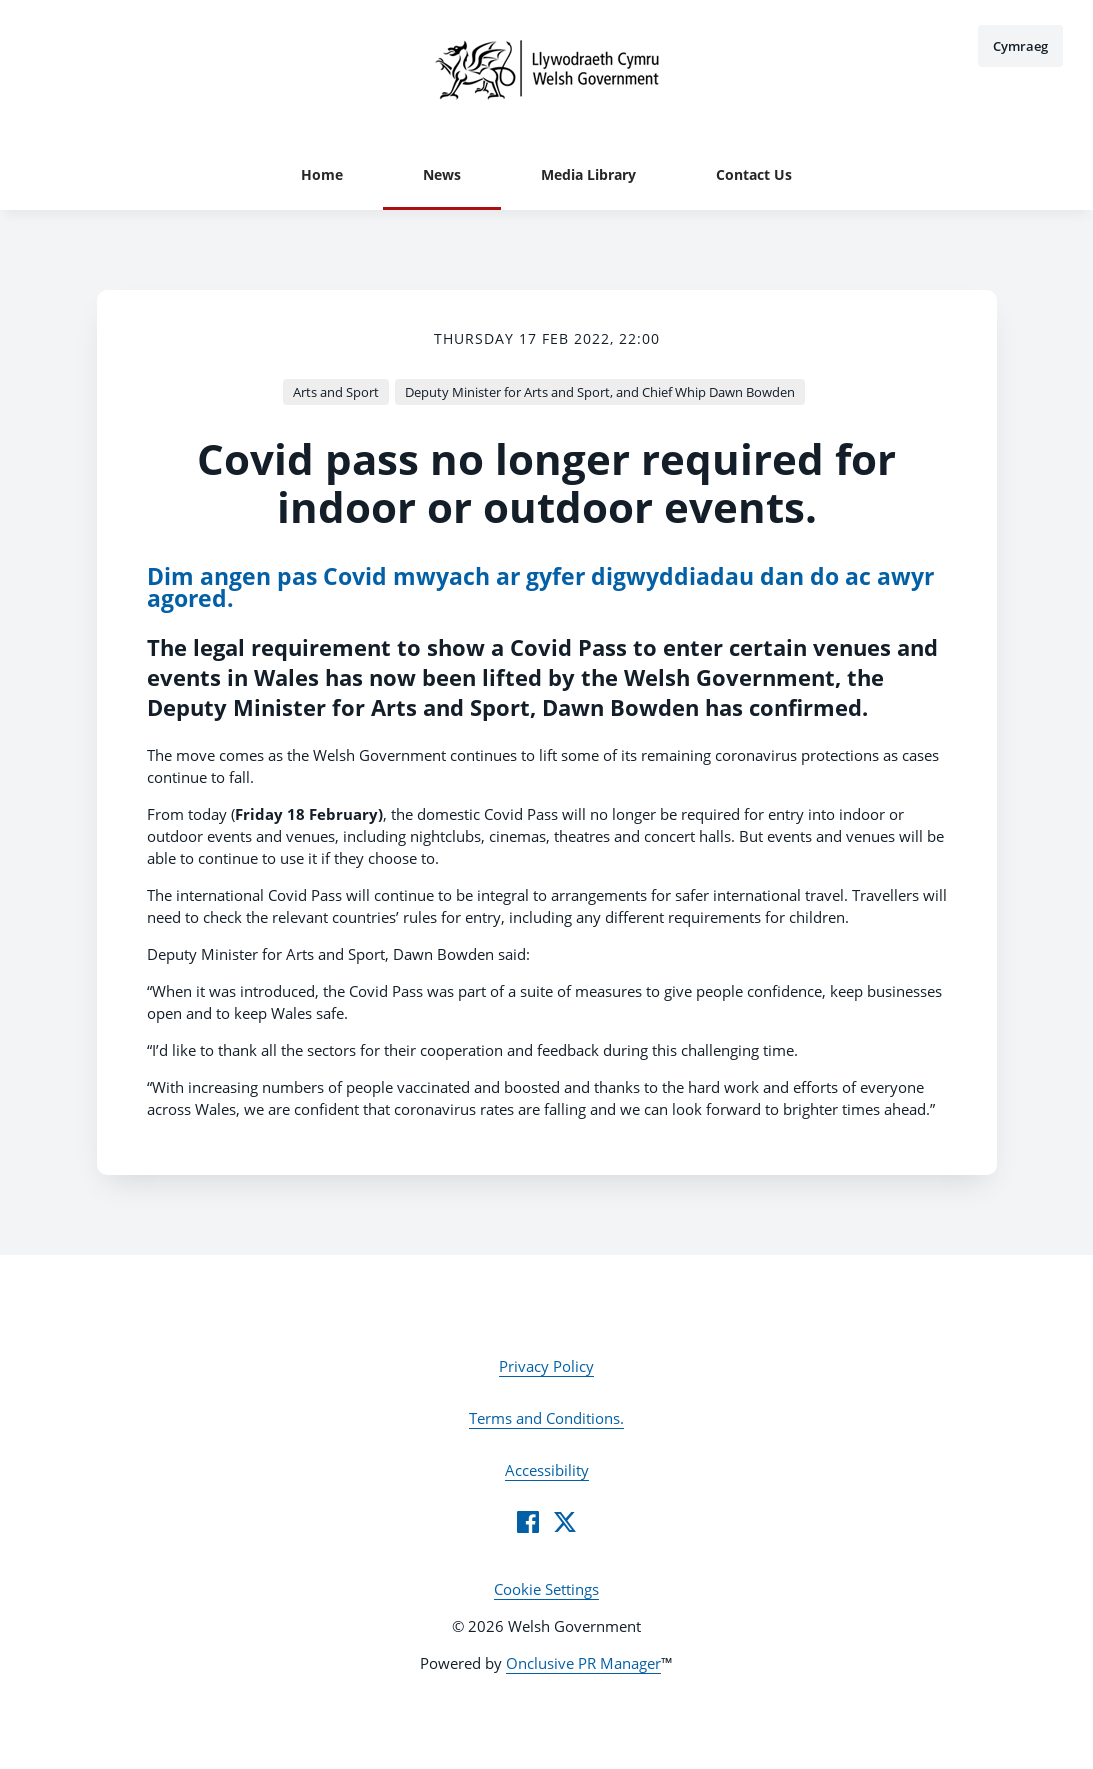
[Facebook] (528, 1522)
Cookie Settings (546, 1589)
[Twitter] (565, 1522)
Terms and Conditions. (546, 1418)
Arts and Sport (336, 392)
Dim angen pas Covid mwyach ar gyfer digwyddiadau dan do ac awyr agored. (540, 587)
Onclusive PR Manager (583, 1663)
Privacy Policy (546, 1366)
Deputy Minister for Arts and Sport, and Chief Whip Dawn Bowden (600, 392)
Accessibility (547, 1470)
